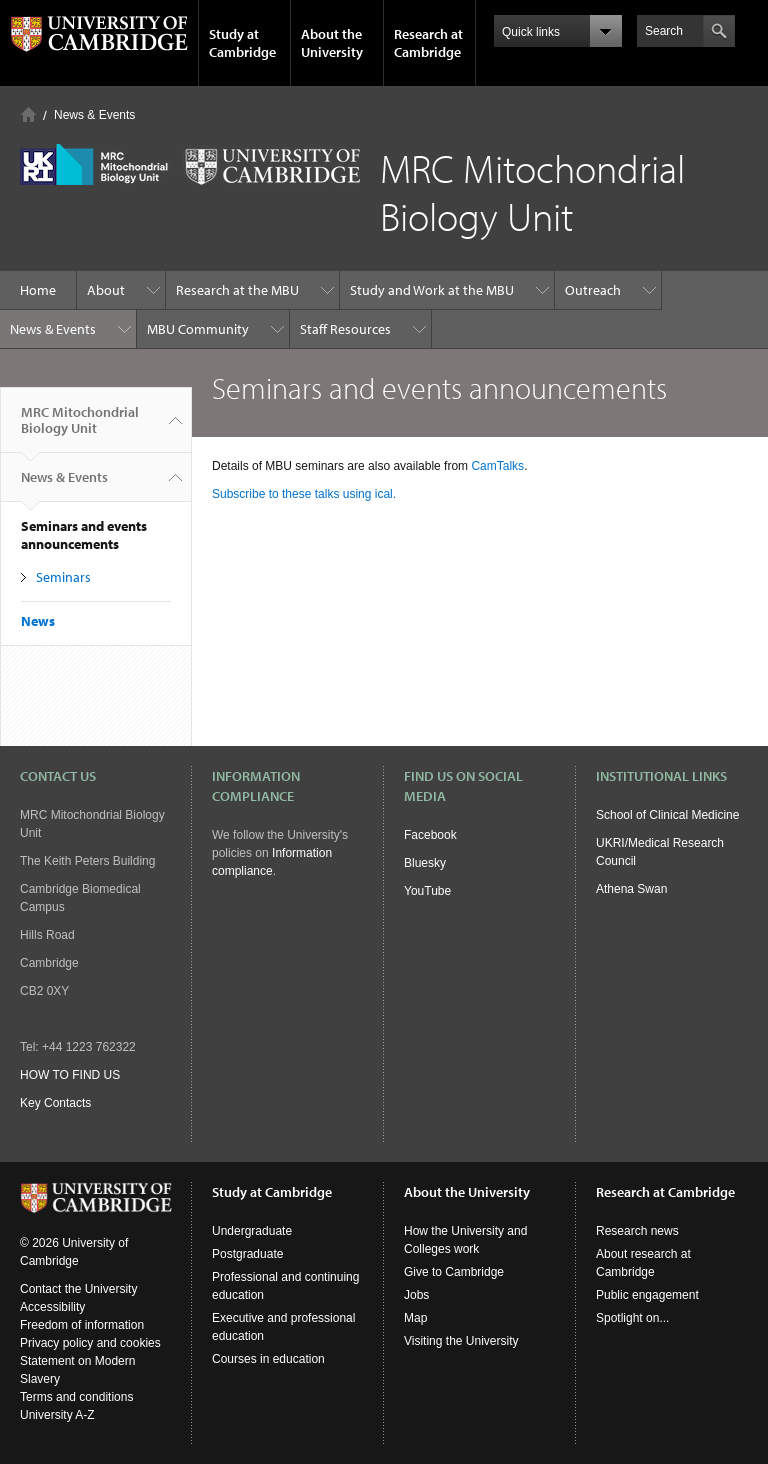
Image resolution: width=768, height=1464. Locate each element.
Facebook (430, 835)
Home (28, 114)
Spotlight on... (632, 1318)
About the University (332, 43)
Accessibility (52, 1307)
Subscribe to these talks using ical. (304, 494)
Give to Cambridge (454, 1272)
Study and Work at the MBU (432, 290)
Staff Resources (345, 329)
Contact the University (78, 1289)
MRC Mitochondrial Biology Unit (80, 428)
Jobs (416, 1295)
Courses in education (268, 1359)
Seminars (63, 577)
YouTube (427, 891)
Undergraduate (252, 1231)
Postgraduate (247, 1254)
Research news (637, 1231)
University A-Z (57, 1415)
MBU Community (198, 329)
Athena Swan (631, 889)
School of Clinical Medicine (667, 815)
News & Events (94, 115)
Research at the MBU (237, 290)
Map (415, 1318)
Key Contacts (55, 1103)
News (38, 621)
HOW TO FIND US (70, 1075)
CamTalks (497, 466)
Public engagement (647, 1295)
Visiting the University (461, 1341)
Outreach (593, 290)
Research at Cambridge (428, 43)
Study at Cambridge (242, 43)
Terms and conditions (76, 1397)
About (106, 290)
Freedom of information (82, 1325)
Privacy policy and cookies (90, 1343)
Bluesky (425, 863)
